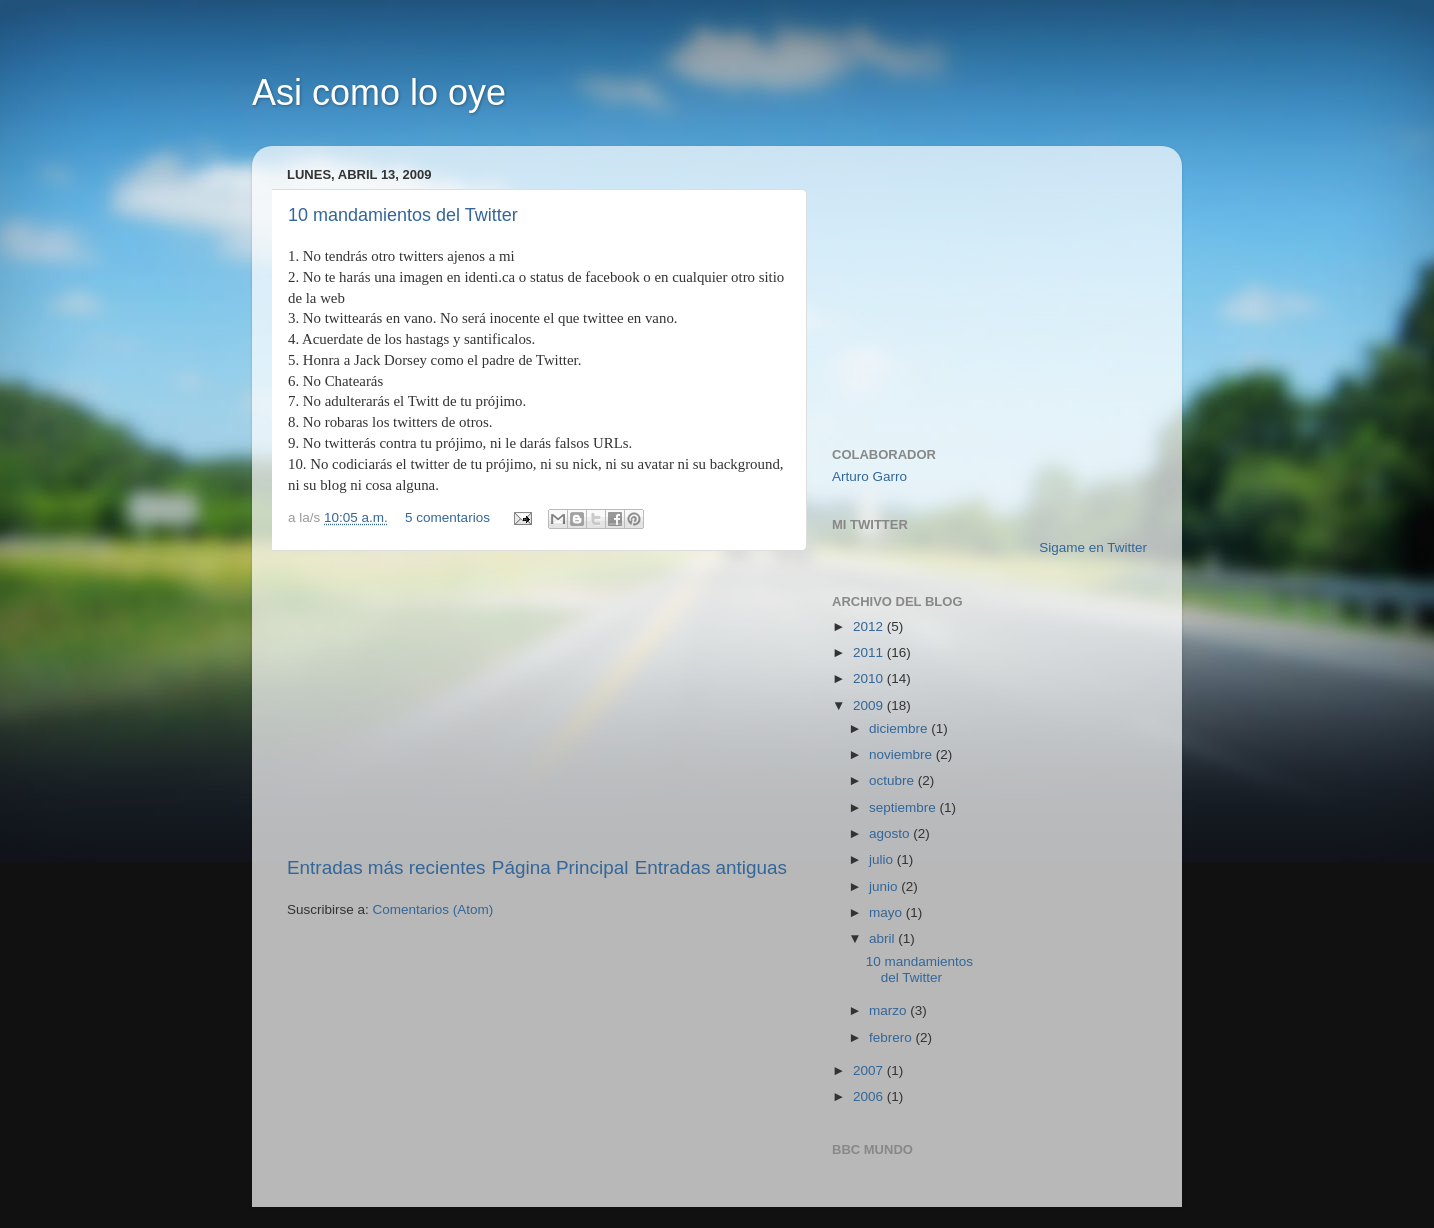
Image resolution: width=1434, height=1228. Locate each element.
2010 (870, 678)
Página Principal (560, 867)
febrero (892, 1037)
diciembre (900, 728)
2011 (870, 652)
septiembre (904, 807)
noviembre (902, 754)
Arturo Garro (869, 476)
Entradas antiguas (711, 867)
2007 (870, 1070)
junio (885, 886)
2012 (870, 626)
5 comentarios (447, 517)
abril (883, 938)
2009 (870, 705)
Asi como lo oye (379, 92)
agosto (891, 833)
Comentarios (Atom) (433, 909)
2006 (870, 1096)
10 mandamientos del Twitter (403, 215)
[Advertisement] (537, 703)
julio (883, 859)
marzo (889, 1010)
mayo (887, 912)
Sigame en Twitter (1093, 547)
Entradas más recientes (386, 867)
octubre (893, 780)
